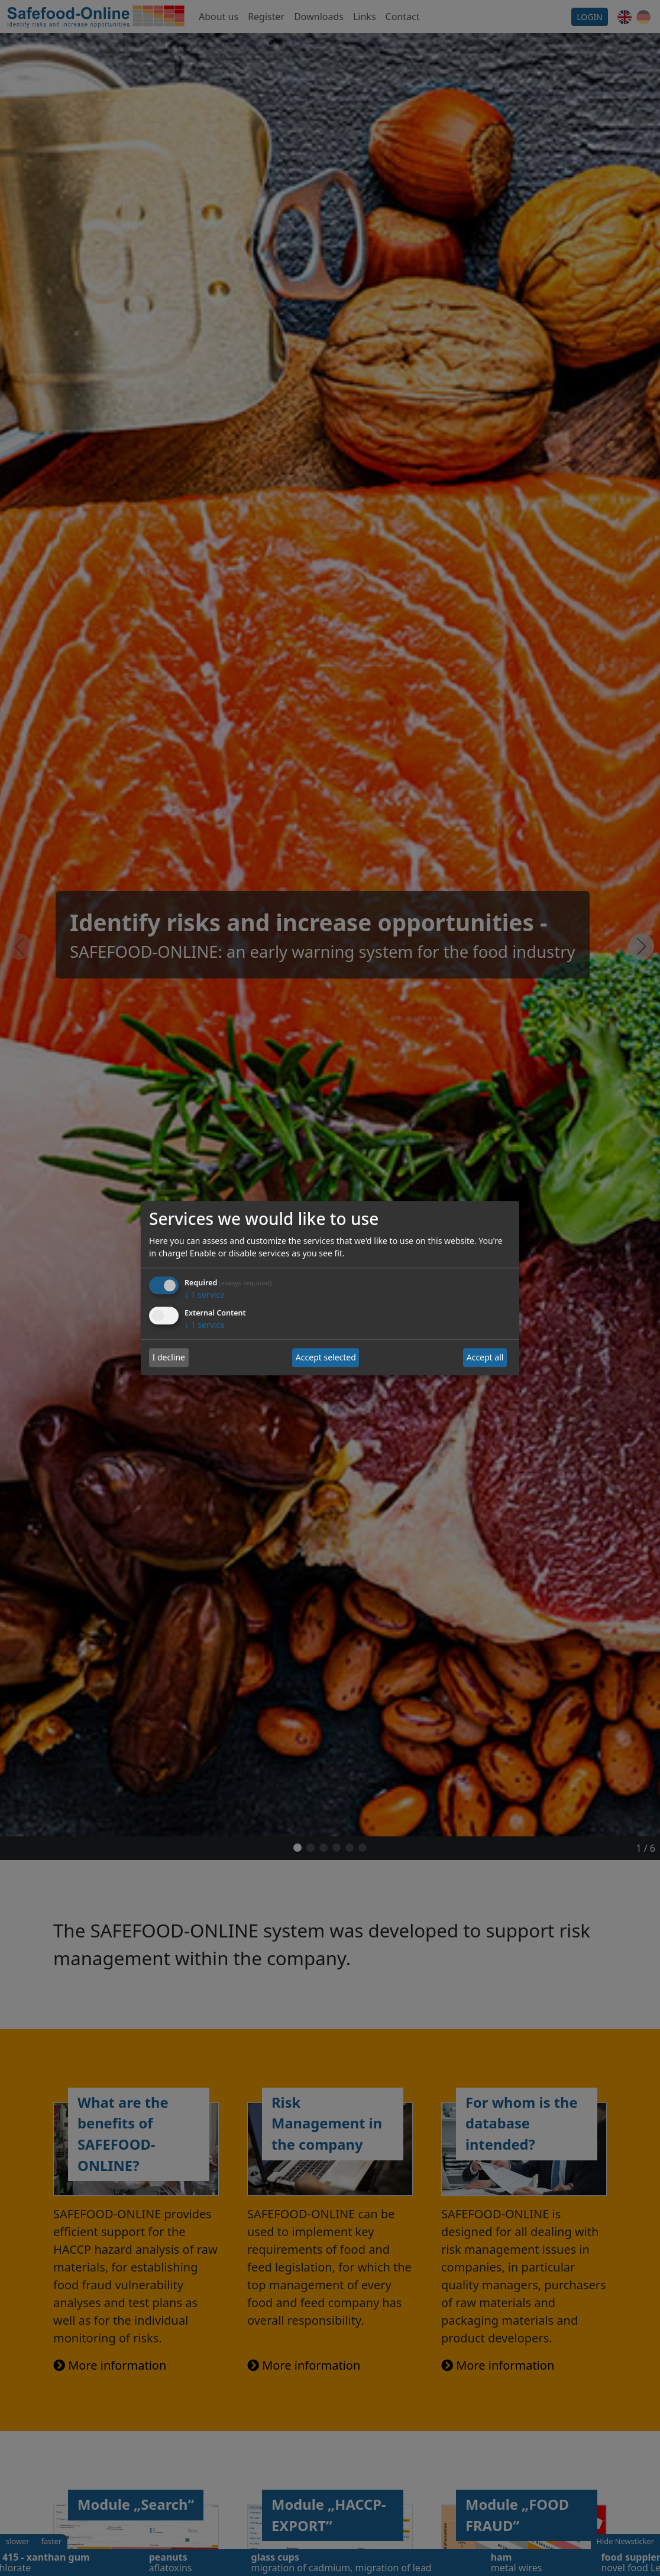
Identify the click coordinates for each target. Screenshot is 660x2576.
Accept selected (326, 1357)
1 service (205, 1294)
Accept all (485, 1357)
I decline (169, 1357)
